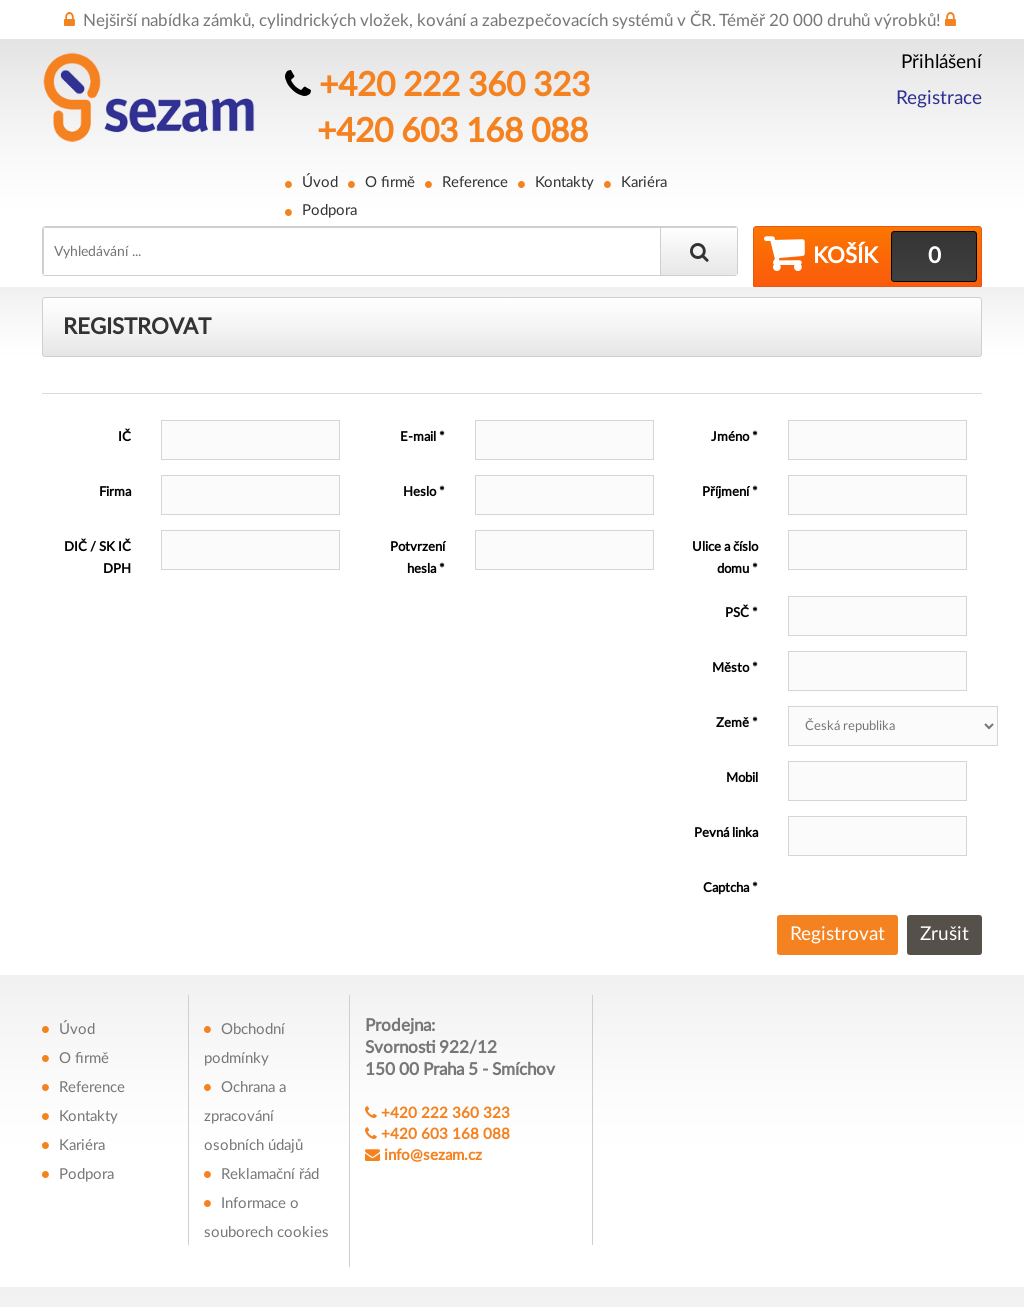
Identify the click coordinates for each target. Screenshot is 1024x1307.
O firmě (390, 182)
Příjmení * (730, 492)
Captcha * (730, 888)
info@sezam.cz (433, 1155)
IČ (124, 437)
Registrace (939, 98)
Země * (737, 723)
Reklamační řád (270, 1174)
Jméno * (734, 437)
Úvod (320, 182)
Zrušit (944, 934)
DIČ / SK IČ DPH (97, 558)
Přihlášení (941, 62)
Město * (735, 668)
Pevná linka (726, 833)
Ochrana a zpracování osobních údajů (253, 1116)
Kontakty (564, 182)
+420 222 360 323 (454, 85)
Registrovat (837, 934)
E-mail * (422, 437)
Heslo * (424, 492)
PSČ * (741, 613)
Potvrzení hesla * (417, 558)
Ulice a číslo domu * (725, 558)
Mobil (742, 778)
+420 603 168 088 (452, 131)
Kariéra (644, 182)
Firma (115, 492)
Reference (475, 182)
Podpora (329, 210)
